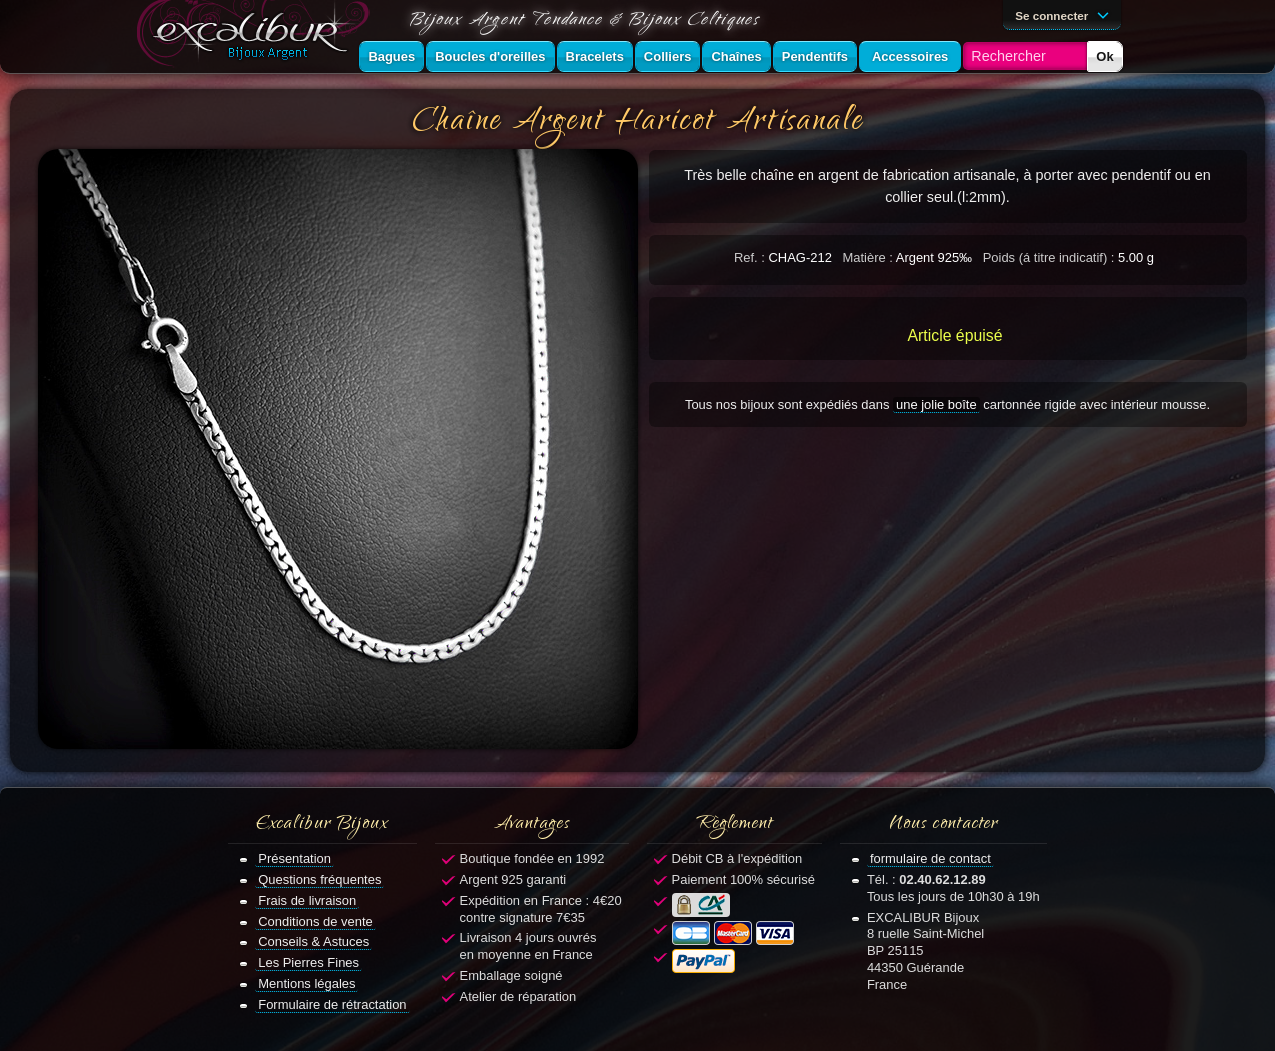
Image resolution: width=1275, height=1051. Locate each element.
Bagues (391, 56)
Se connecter (1065, 14)
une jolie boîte (936, 404)
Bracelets (595, 56)
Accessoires (910, 56)
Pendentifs (815, 56)
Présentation (294, 858)
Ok (1104, 56)
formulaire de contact (930, 858)
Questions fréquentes (319, 879)
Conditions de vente (315, 921)
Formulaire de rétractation (332, 1004)
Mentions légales (306, 983)
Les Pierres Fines (308, 962)
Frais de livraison (307, 900)
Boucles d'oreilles (490, 56)
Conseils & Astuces (313, 941)
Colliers (668, 56)
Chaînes (736, 56)
